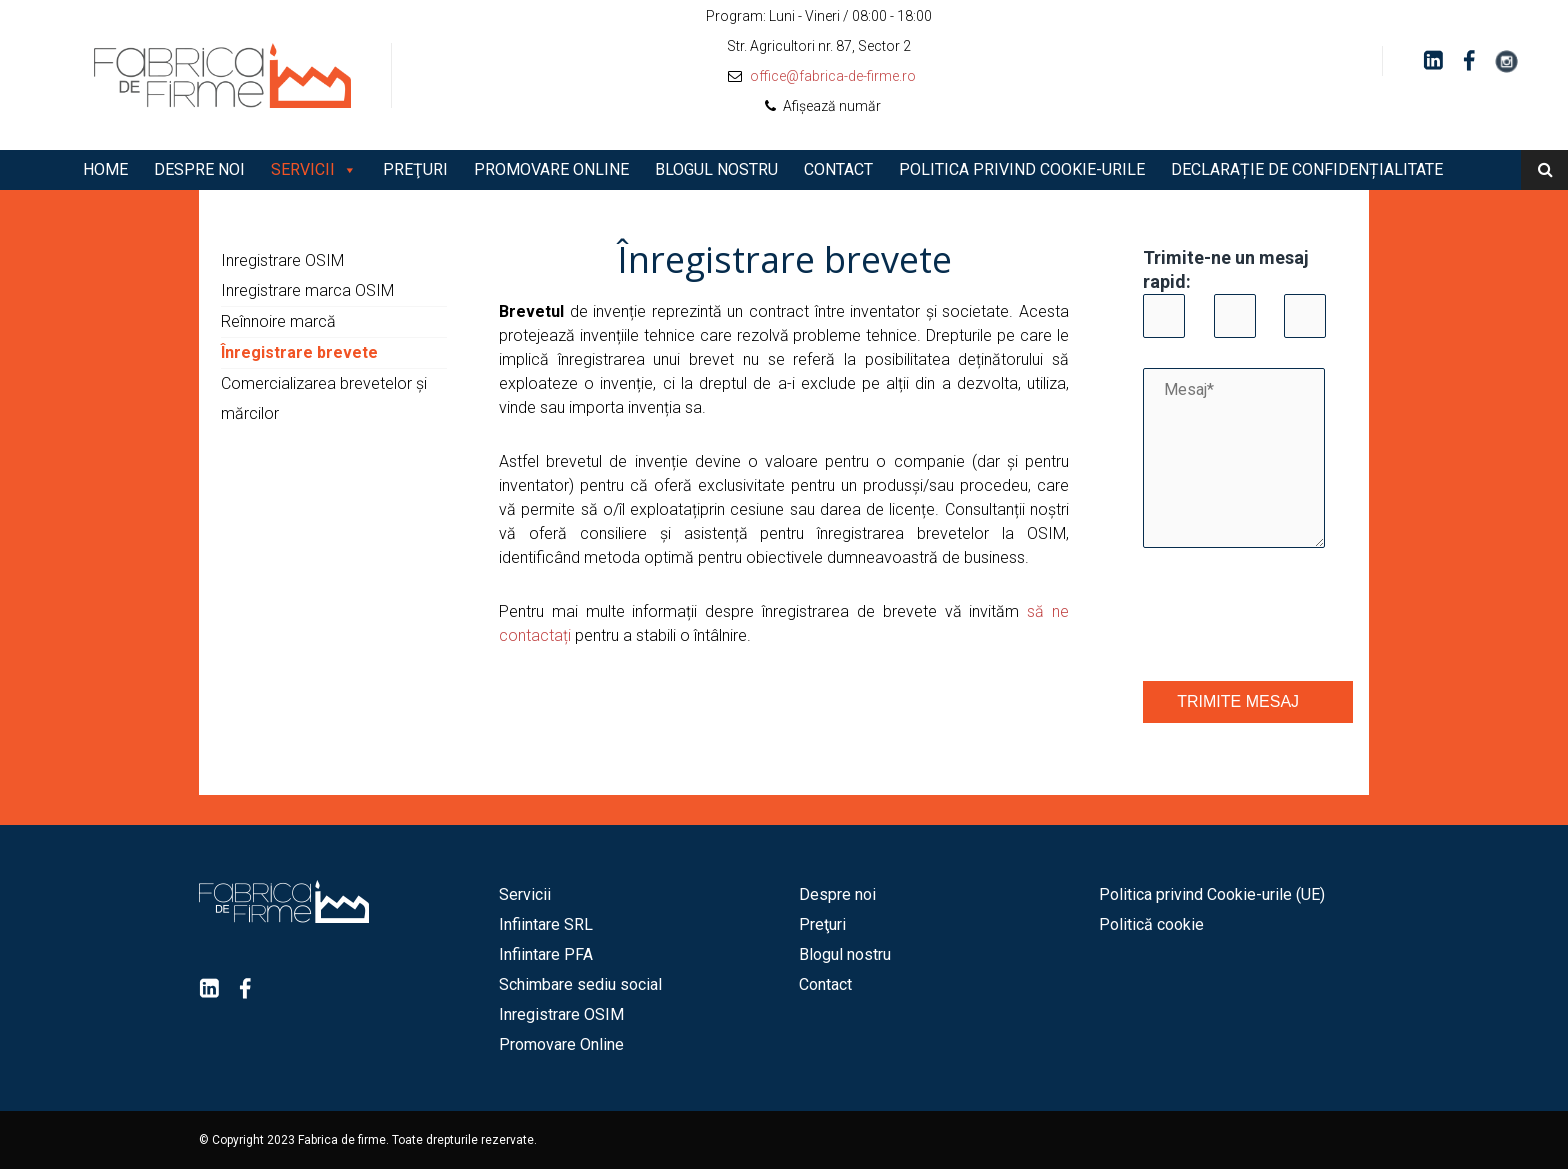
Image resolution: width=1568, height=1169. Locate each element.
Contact (838, 169)
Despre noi (199, 169)
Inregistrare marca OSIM (307, 290)
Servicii (303, 169)
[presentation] (1295, 617)
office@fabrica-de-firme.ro (833, 76)
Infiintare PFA (546, 954)
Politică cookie (1151, 924)
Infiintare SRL (546, 924)
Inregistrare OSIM (282, 260)
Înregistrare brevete (299, 352)
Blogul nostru (716, 169)
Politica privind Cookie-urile (1022, 169)
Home (105, 169)
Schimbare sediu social (580, 984)
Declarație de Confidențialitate (1307, 169)
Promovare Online (551, 169)
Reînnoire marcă (278, 321)
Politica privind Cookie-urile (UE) (1212, 894)
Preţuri (415, 169)
